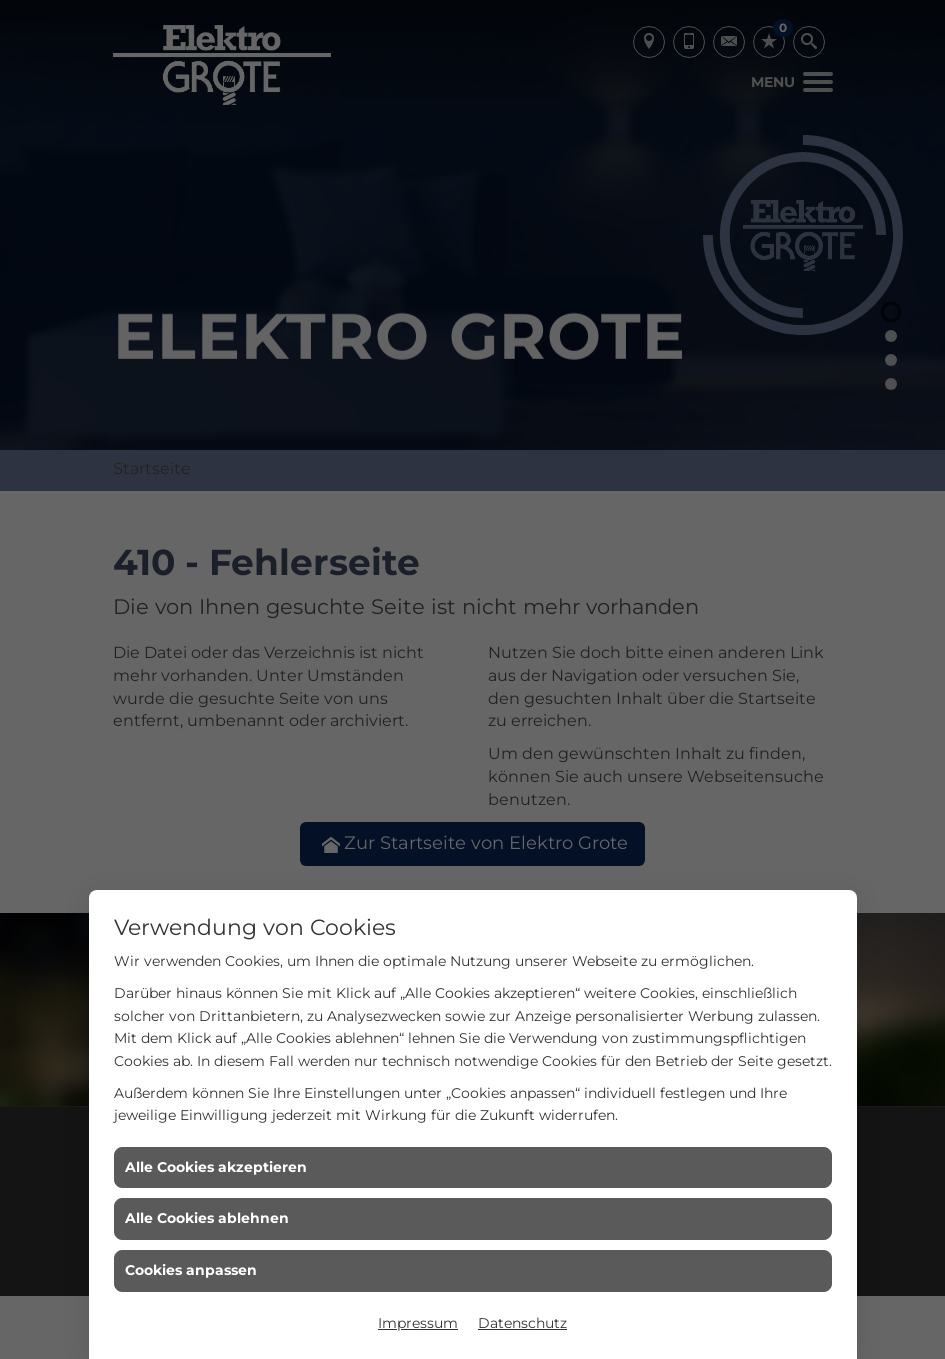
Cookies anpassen (191, 1270)
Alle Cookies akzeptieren (216, 1167)
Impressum (418, 1323)
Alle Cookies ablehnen (207, 1218)
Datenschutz (522, 1323)
